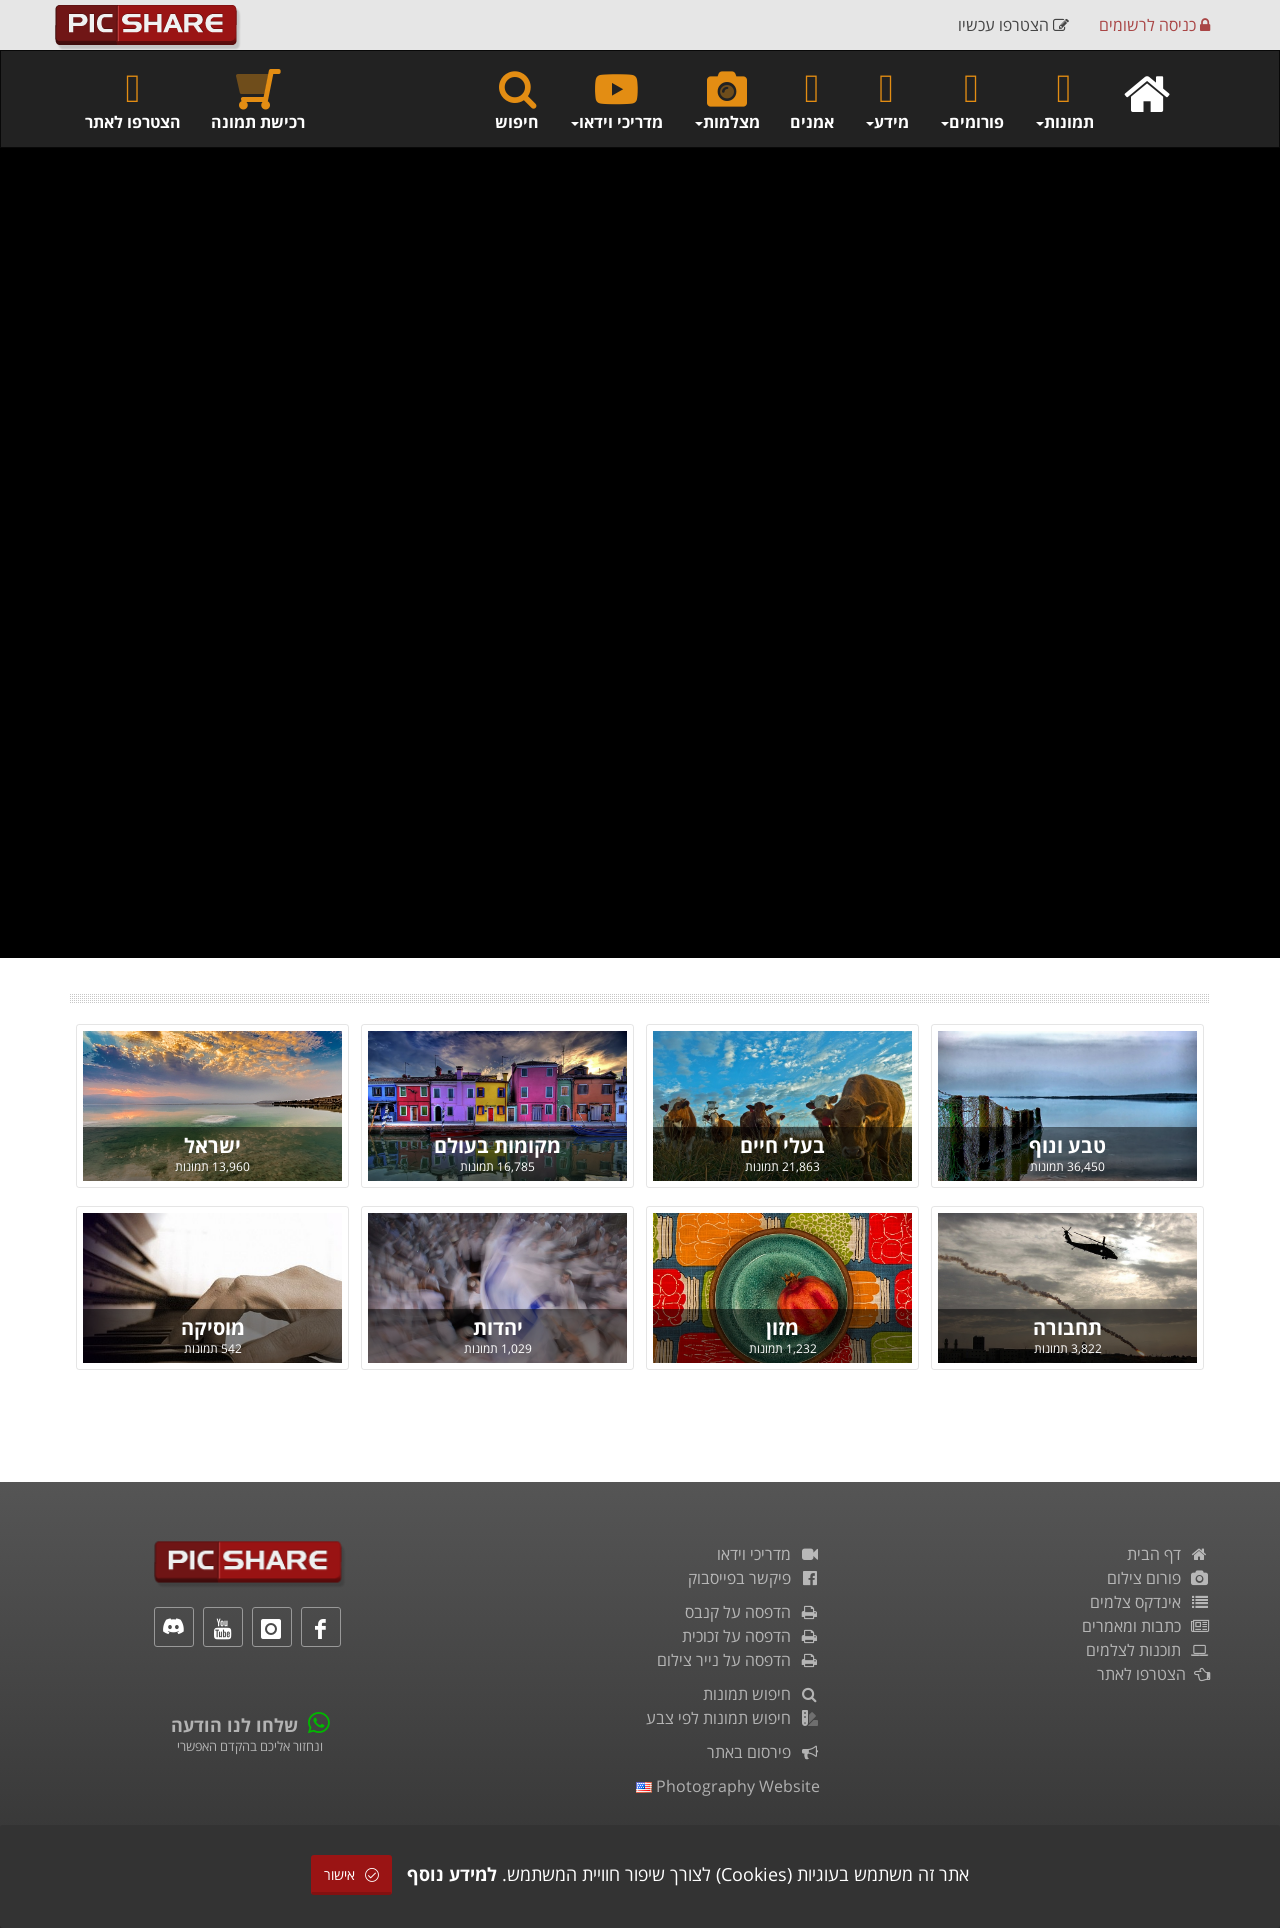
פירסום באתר (763, 1752)
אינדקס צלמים (1150, 1602)
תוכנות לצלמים (1148, 1650)
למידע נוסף (452, 1874)
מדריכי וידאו (768, 1554)
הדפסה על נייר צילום (738, 1660)
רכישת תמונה (258, 99)
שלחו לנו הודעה (234, 1725)
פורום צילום (1158, 1578)
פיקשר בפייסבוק (754, 1578)
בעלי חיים (782, 1145)
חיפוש (517, 99)
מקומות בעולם (497, 1145)
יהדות (498, 1327)
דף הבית (1168, 1554)
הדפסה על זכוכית (751, 1636)
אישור (351, 1874)
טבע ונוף (1067, 1145)
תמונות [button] (1064, 99)
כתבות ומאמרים (1146, 1626)
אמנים (812, 99)
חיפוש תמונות (761, 1694)
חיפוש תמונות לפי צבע (733, 1718)
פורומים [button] (971, 99)
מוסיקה (213, 1327)
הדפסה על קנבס (752, 1612)
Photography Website (728, 1786)
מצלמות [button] (726, 99)
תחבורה (1067, 1327)
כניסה (1154, 25)
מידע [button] (886, 99)
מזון (782, 1327)
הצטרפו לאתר (133, 99)
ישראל (212, 1145)
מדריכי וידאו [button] (616, 99)
